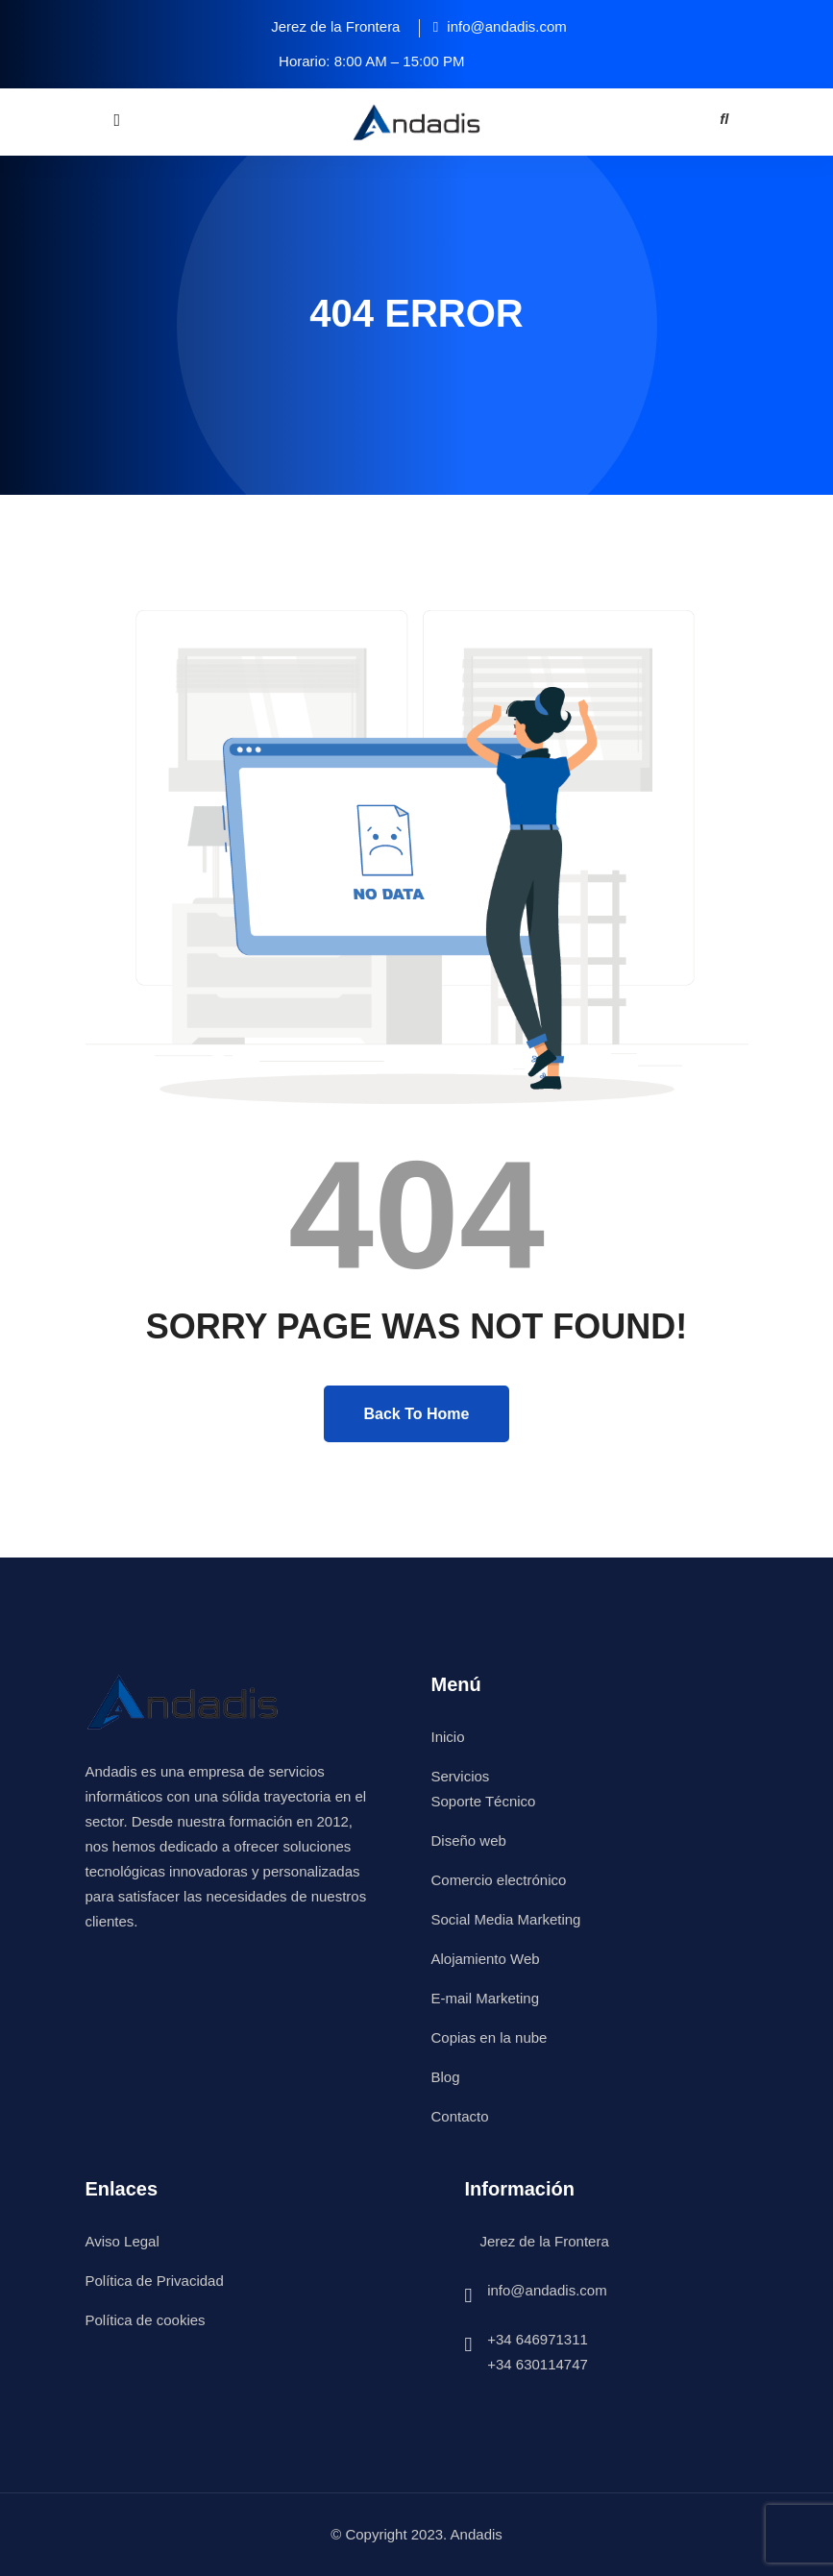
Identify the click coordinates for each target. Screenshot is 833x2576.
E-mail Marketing (485, 1998)
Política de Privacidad (155, 2280)
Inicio (448, 1737)
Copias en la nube (489, 2037)
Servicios (460, 1776)
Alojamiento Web (485, 1958)
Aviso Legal (122, 2241)
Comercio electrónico (499, 1880)
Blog (445, 2077)
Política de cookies (146, 2320)
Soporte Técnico (483, 1801)
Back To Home (417, 1414)
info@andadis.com (546, 2290)
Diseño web (468, 1840)
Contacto (460, 2116)
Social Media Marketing (506, 1919)
